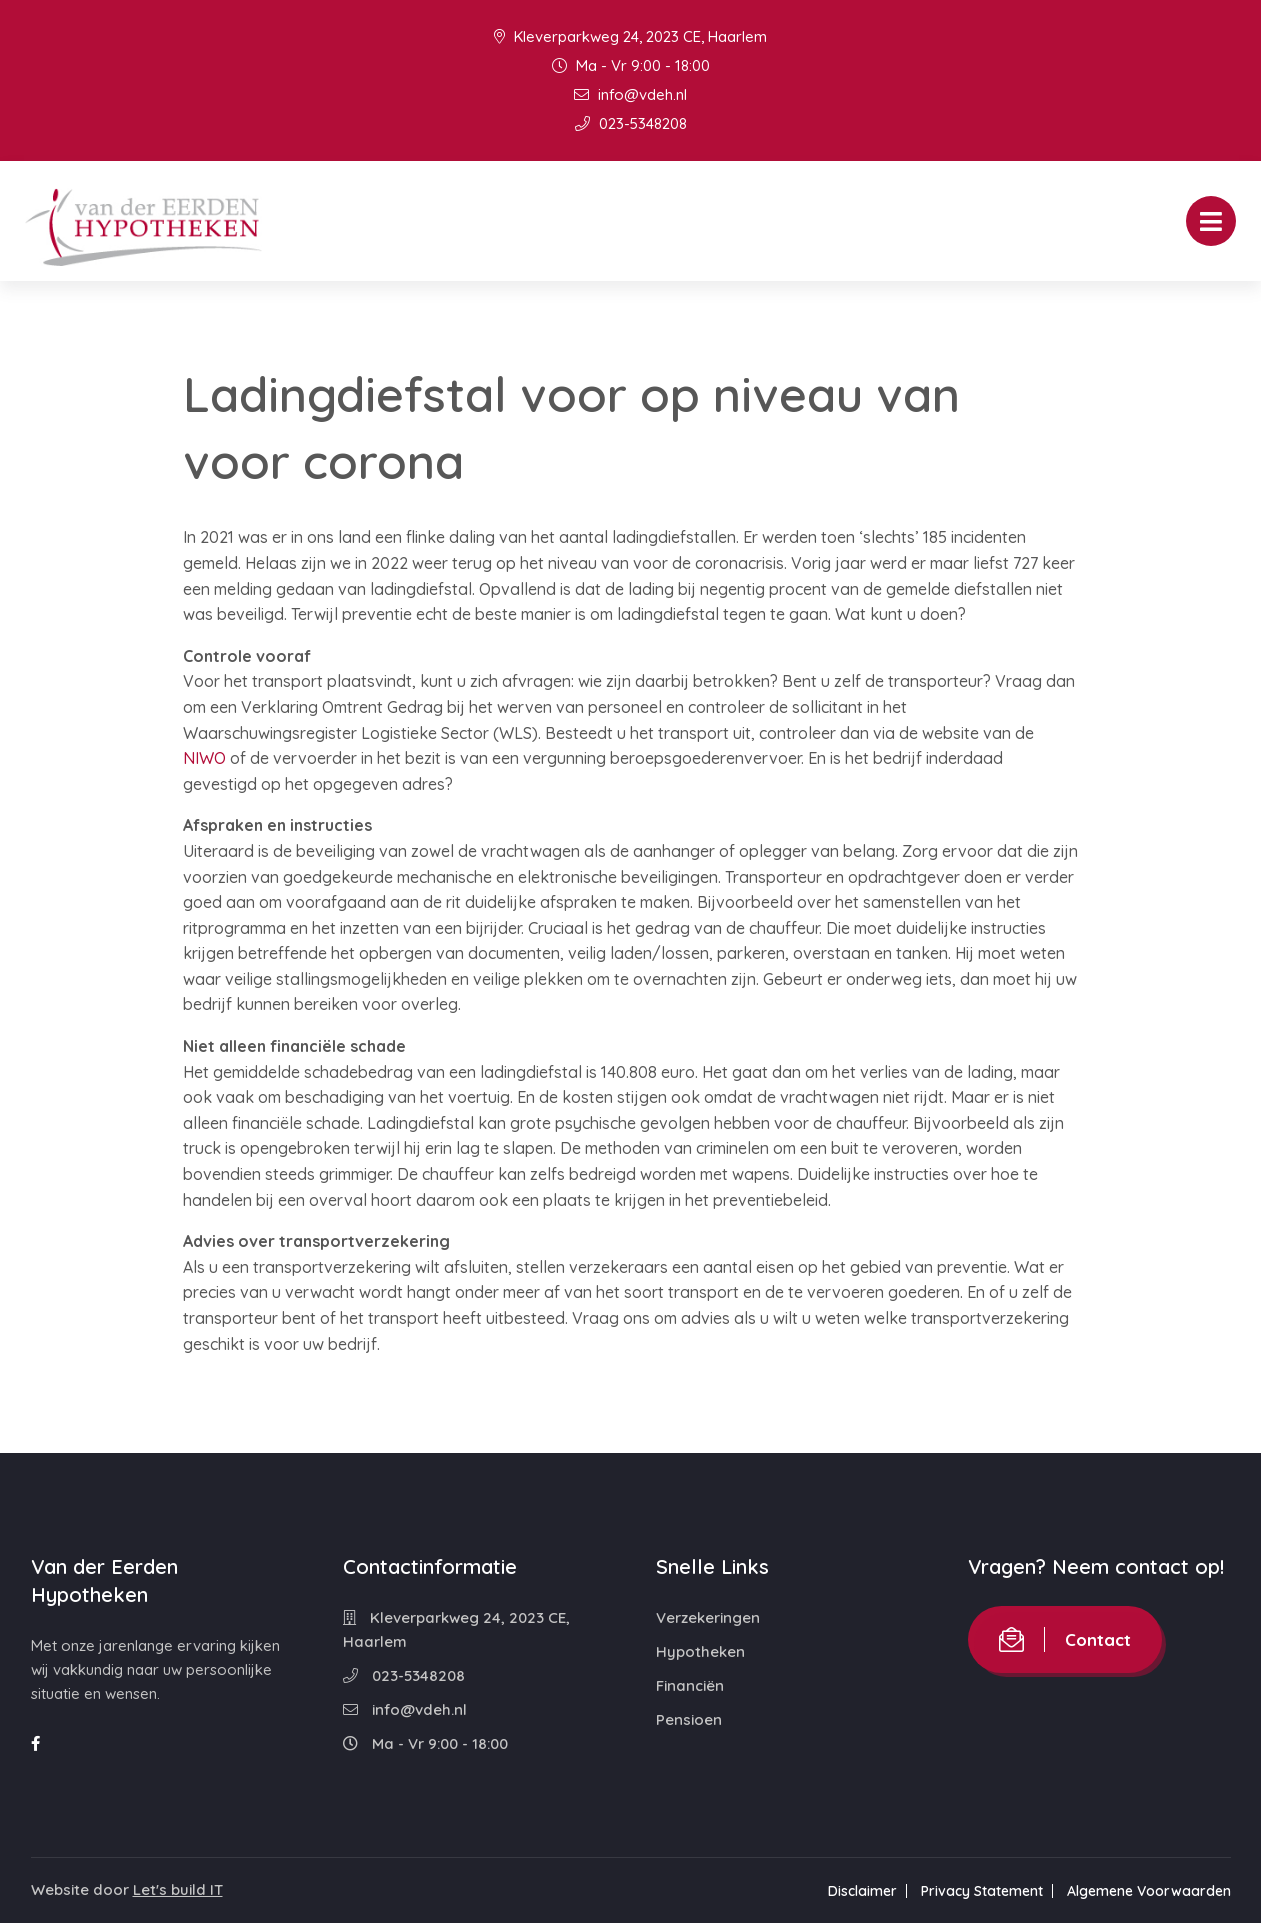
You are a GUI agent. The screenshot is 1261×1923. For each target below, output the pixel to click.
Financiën (690, 1685)
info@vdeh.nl (630, 94)
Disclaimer (862, 1891)
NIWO (204, 758)
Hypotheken (700, 1651)
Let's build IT (178, 1889)
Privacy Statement (982, 1891)
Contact (1065, 1639)
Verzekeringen (708, 1617)
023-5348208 (631, 123)
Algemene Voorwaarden (1149, 1891)
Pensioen (689, 1719)
